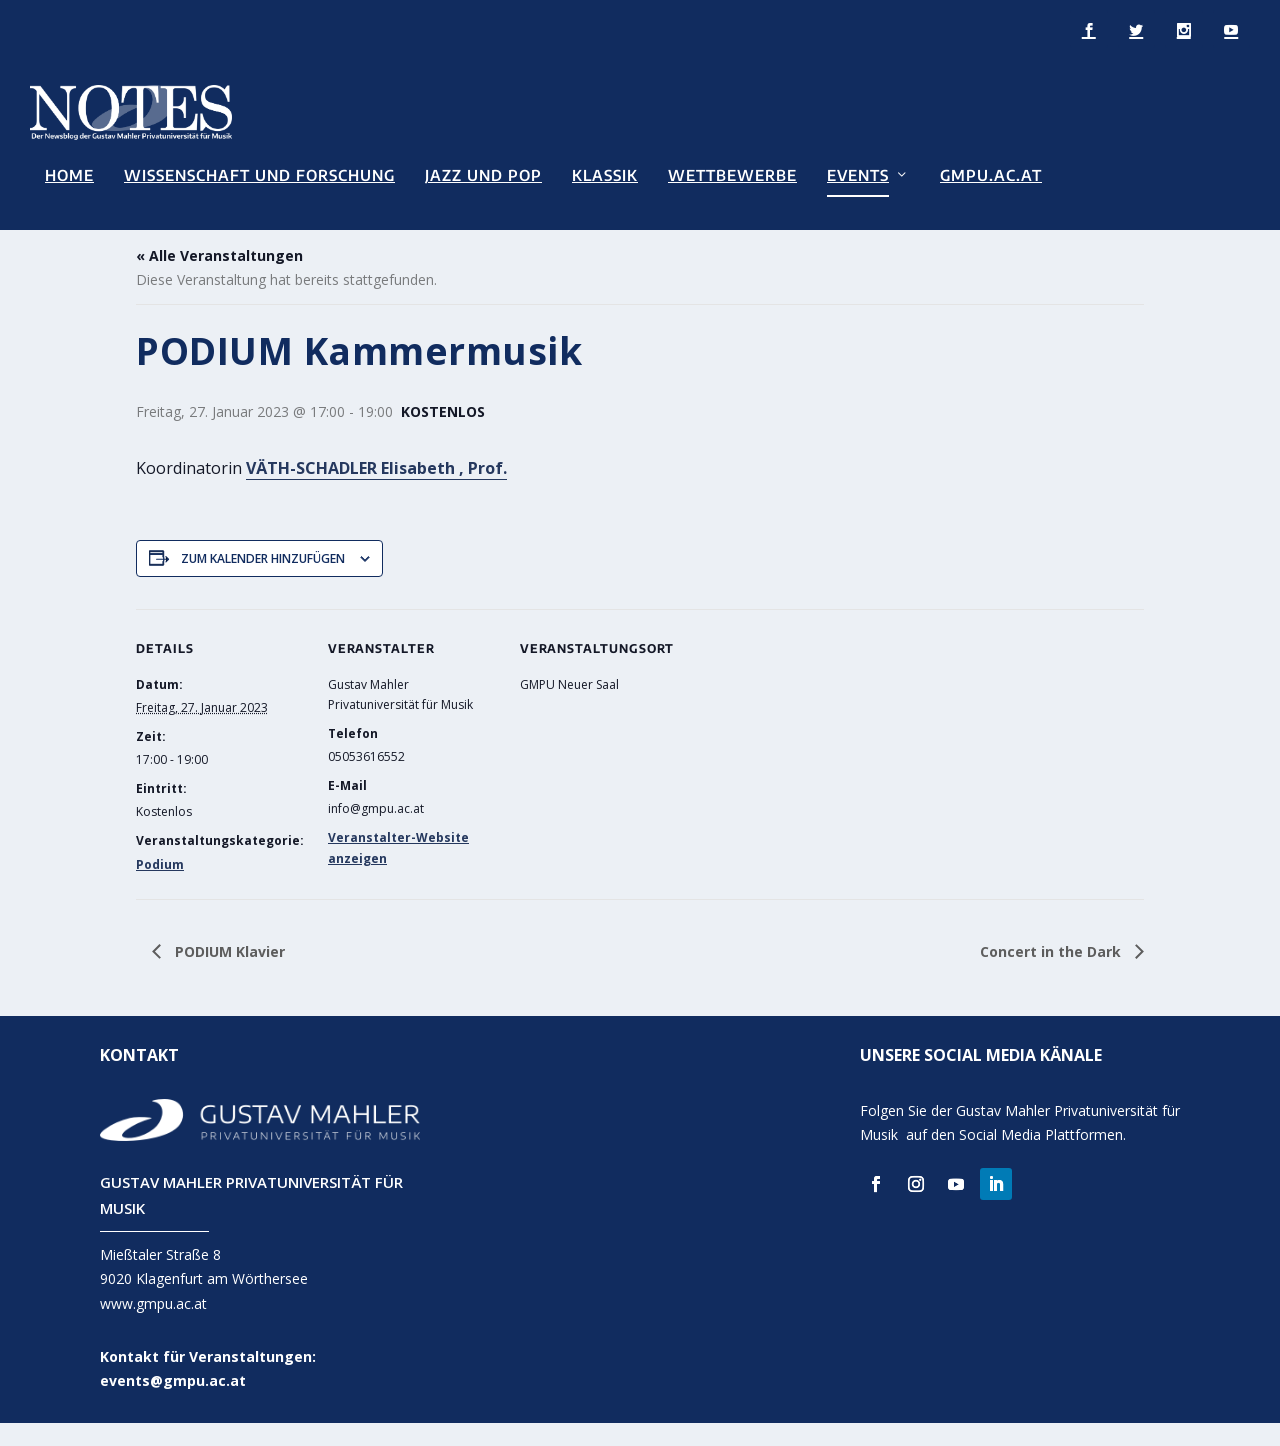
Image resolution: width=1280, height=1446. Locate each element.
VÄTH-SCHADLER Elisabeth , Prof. (376, 491)
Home (69, 174)
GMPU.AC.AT (991, 174)
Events (858, 174)
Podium (160, 888)
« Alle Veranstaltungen (219, 279)
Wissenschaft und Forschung (259, 174)
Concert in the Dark (1052, 974)
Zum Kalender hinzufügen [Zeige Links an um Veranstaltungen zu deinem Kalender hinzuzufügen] (263, 581)
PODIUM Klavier (228, 974)
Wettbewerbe (732, 174)
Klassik (605, 174)
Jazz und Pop (483, 174)
